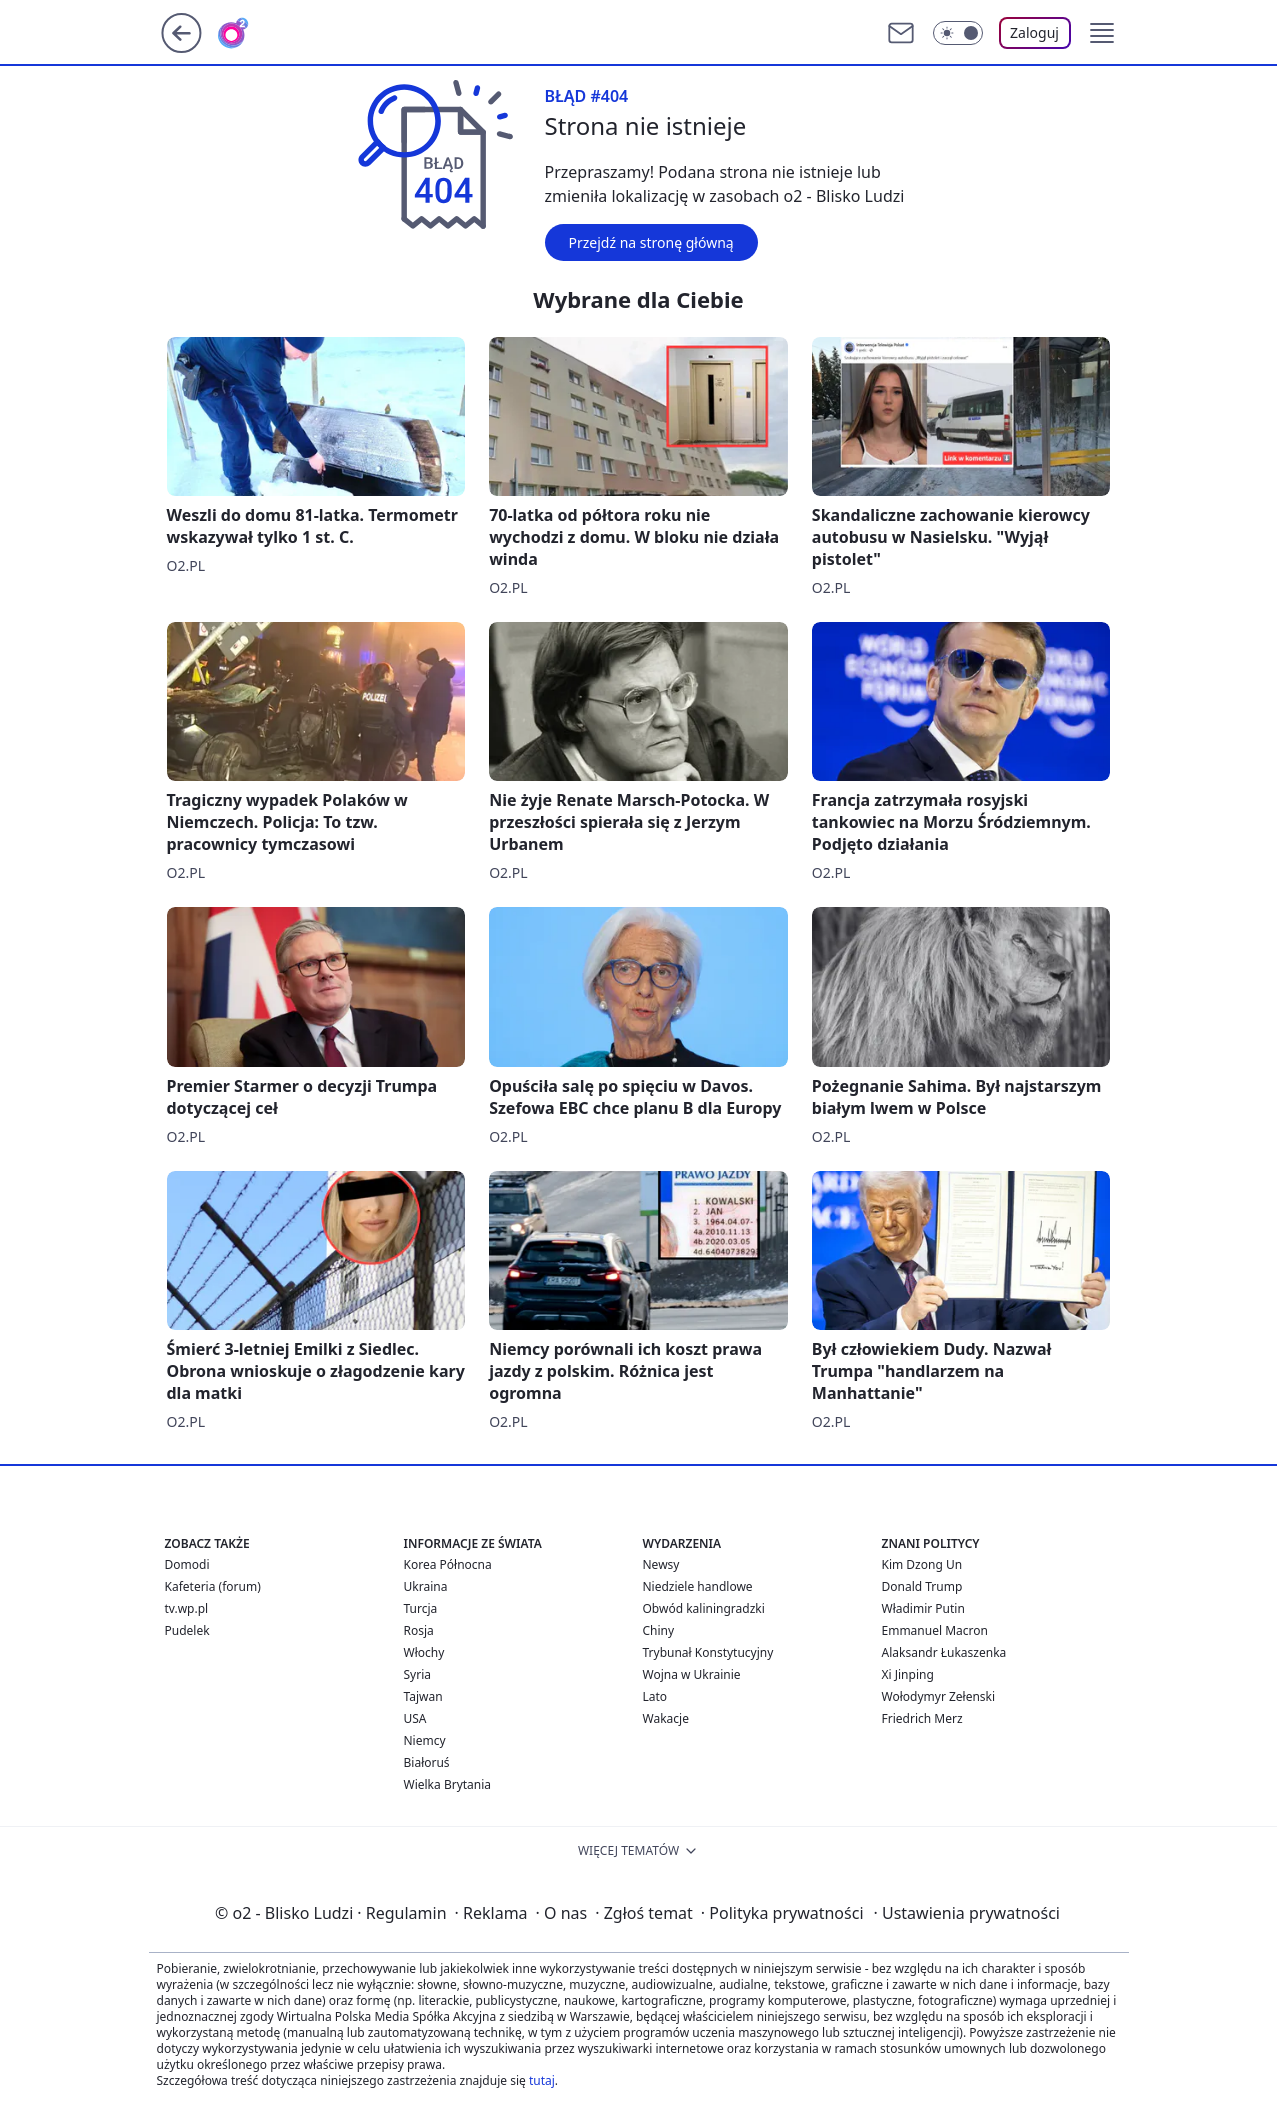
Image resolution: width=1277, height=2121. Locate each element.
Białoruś (427, 1762)
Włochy (424, 1652)
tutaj (542, 2080)
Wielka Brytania (448, 1784)
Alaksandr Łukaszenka (944, 1652)
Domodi (187, 1564)
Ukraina (426, 1586)
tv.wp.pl (187, 1608)
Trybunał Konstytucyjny (708, 1652)
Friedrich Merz (922, 1718)
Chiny (659, 1630)
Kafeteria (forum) (213, 1586)
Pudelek (187, 1630)
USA (415, 1718)
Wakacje (666, 1718)
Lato (655, 1696)
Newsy (661, 1564)
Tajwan (423, 1696)
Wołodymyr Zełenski (939, 1696)
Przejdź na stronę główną (651, 242)
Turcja (421, 1608)
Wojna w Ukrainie (692, 1674)
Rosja (419, 1630)
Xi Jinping (908, 1674)
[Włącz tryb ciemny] (958, 33)
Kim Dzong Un (922, 1564)
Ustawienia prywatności (967, 1913)
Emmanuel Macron (935, 1630)
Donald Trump (922, 1586)
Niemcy (425, 1740)
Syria (418, 1674)
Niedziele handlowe (698, 1586)
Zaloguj (1034, 32)
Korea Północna (448, 1564)
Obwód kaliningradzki (704, 1608)
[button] (1102, 33)
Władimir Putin (923, 1608)
